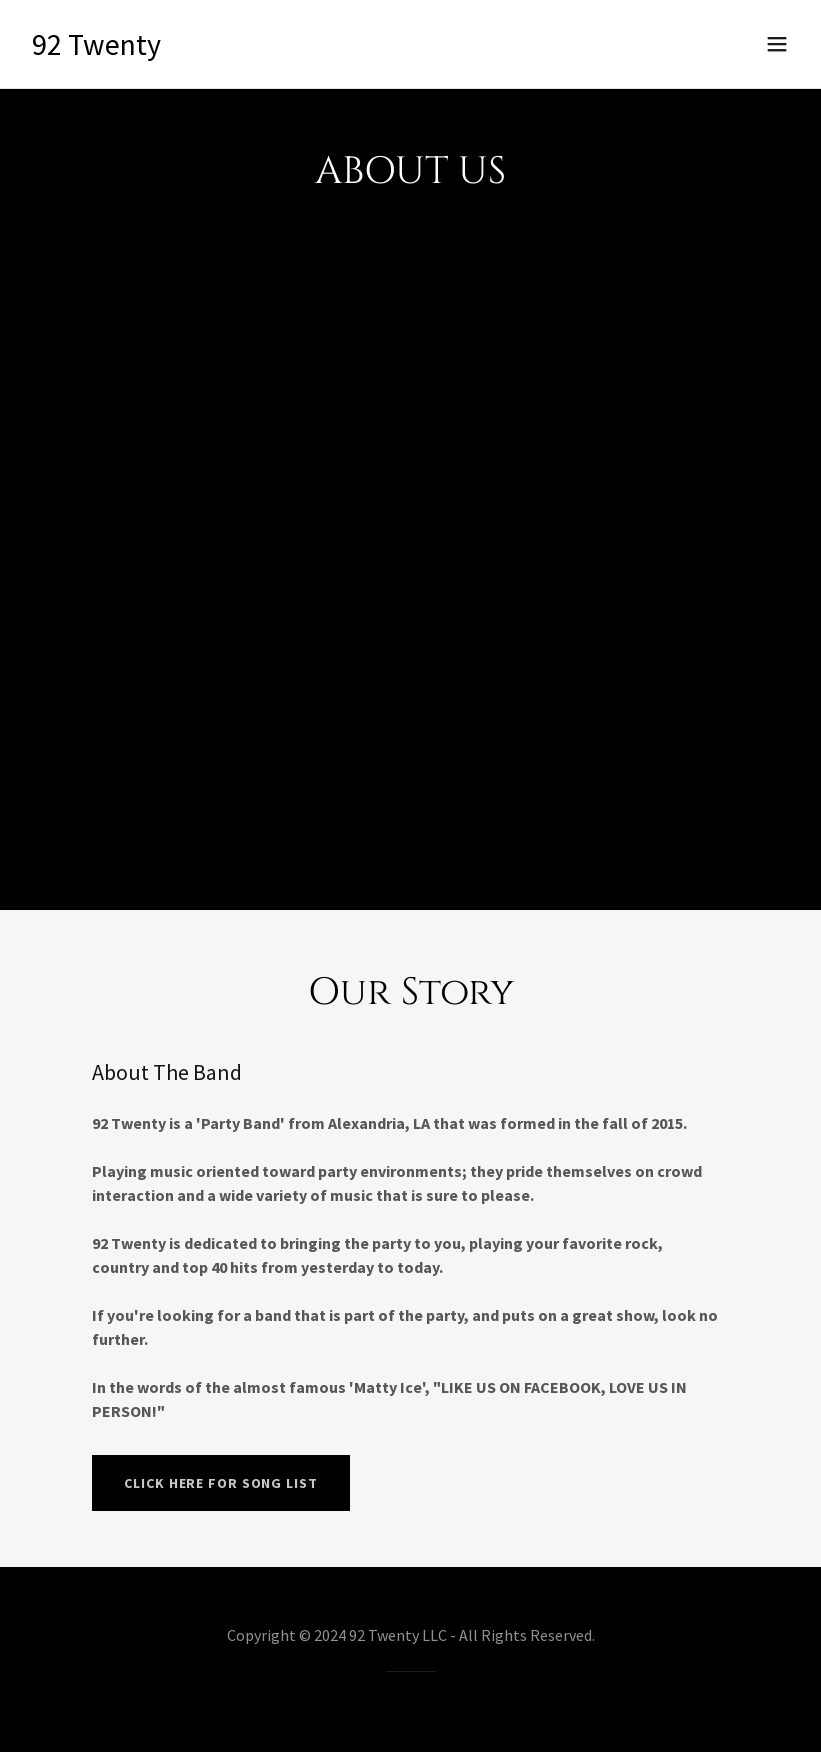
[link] (96, 49)
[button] (777, 44)
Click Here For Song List (220, 1483)
